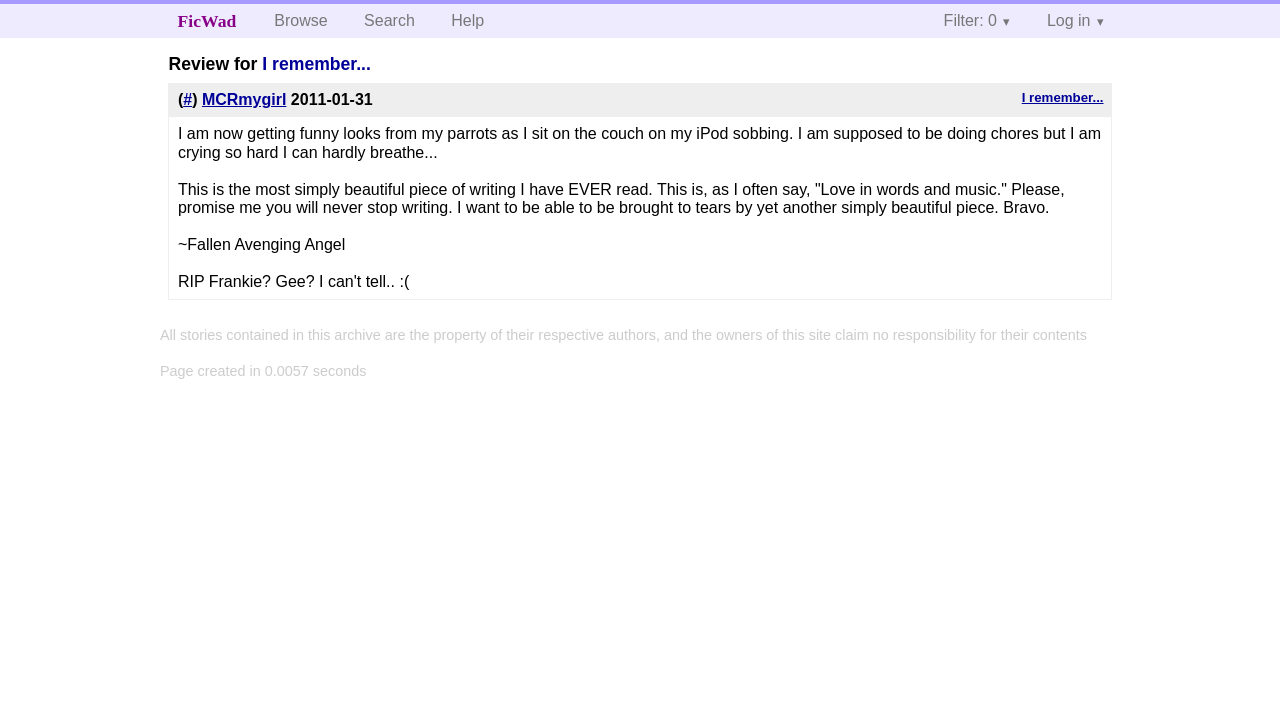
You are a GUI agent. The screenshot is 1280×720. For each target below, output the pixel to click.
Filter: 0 (970, 20)
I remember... (316, 64)
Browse (300, 20)
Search (389, 20)
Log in (1069, 20)
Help (467, 20)
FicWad (207, 21)
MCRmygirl (244, 99)
